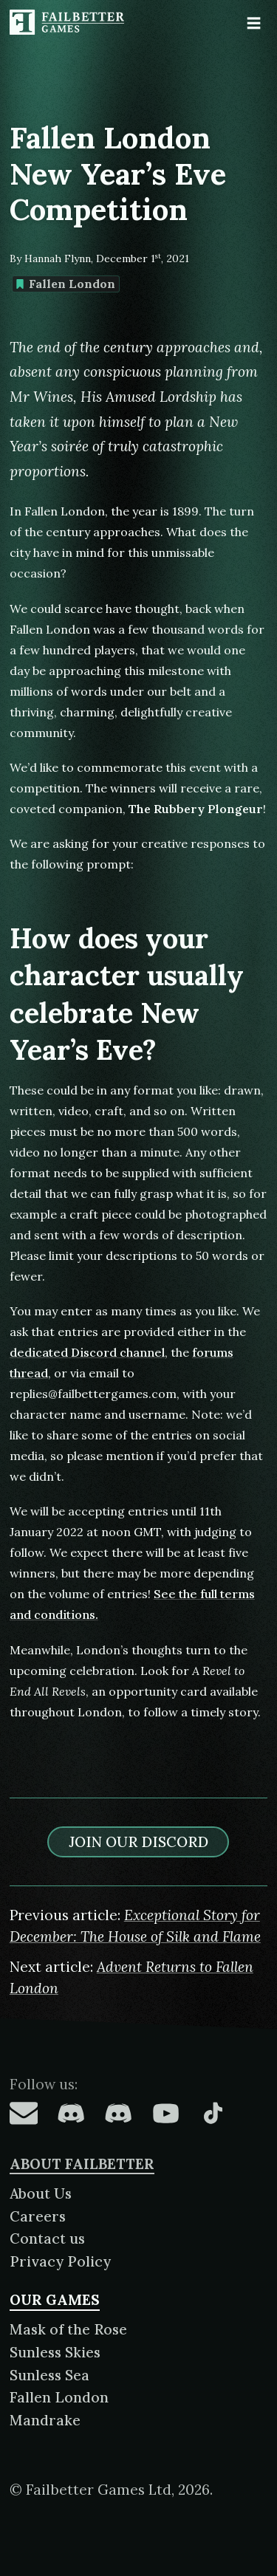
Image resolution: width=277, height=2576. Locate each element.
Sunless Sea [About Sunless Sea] (49, 2375)
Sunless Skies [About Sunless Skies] (55, 2352)
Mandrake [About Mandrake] (45, 2420)
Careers (38, 2216)
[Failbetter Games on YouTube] (165, 2113)
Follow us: (44, 2084)
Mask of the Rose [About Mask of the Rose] (68, 2329)
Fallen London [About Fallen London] (59, 2397)
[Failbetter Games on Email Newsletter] (24, 2113)
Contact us (47, 2238)
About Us (41, 2193)
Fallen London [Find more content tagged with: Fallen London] (65, 283)
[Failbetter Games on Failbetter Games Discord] (118, 2113)
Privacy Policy (60, 2261)
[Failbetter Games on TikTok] (213, 2113)
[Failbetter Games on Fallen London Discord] (71, 2113)
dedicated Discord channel (87, 1352)
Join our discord (138, 1842)
